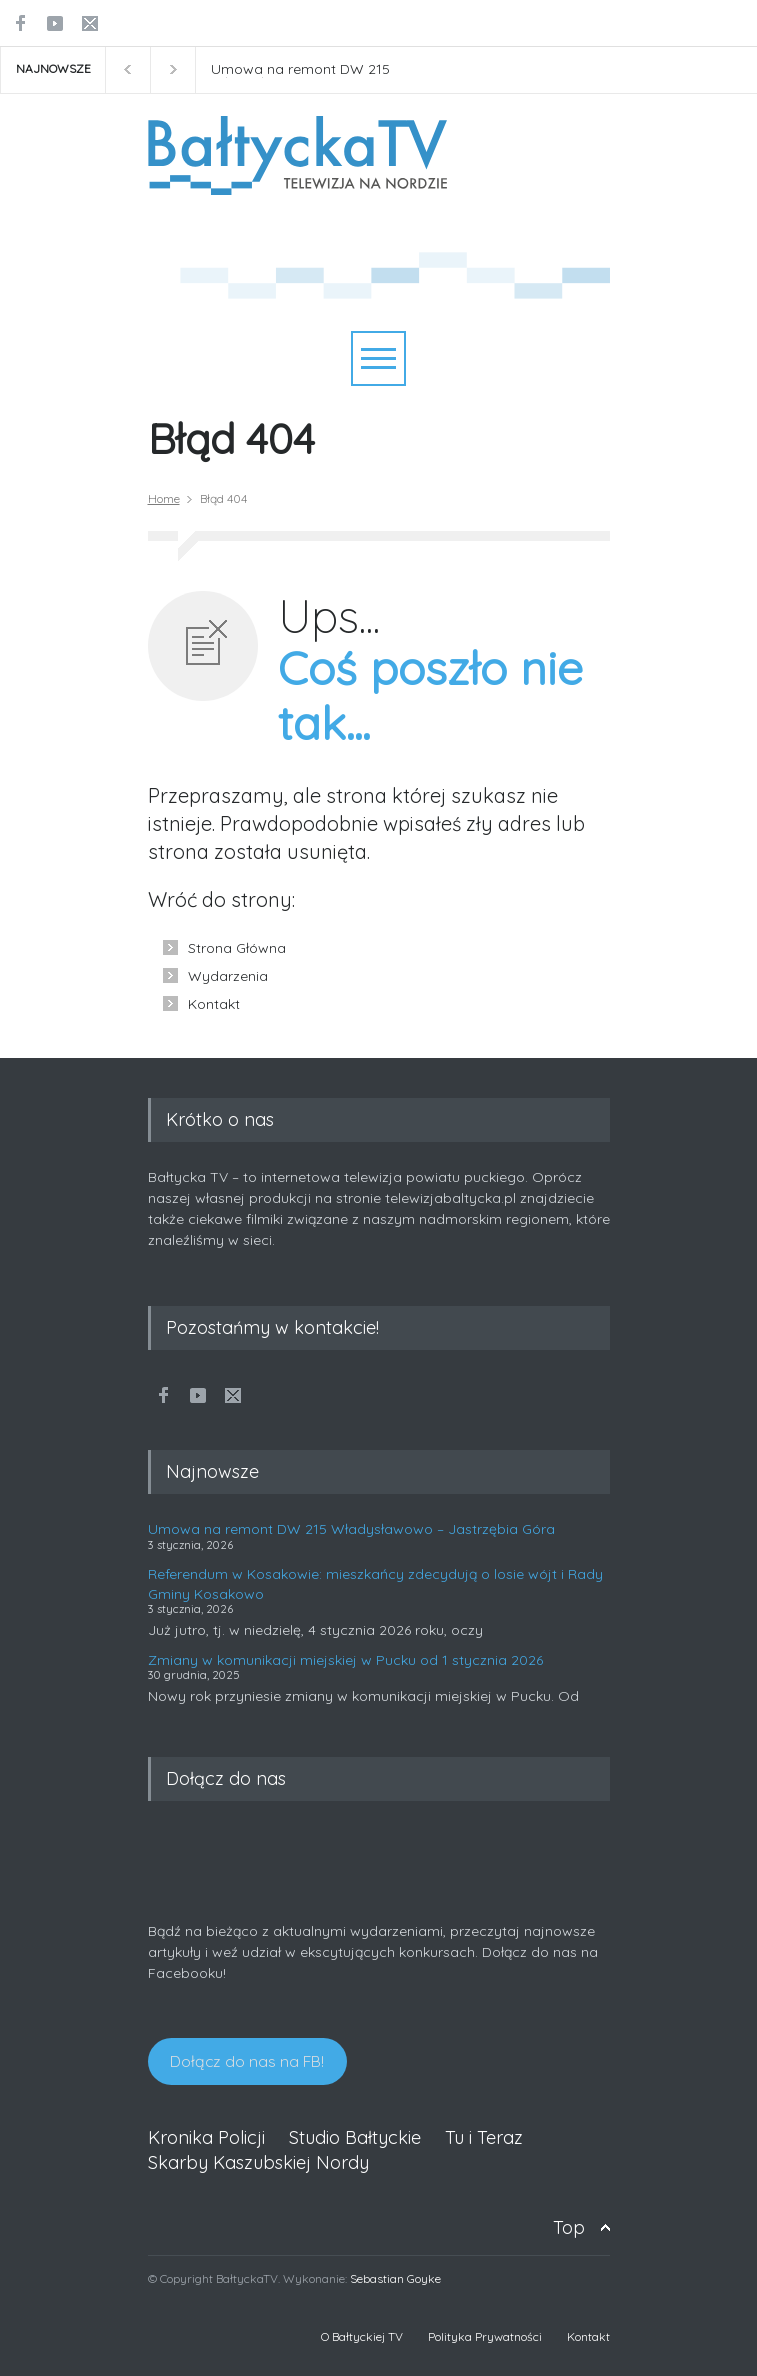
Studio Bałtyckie (355, 2137)
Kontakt (214, 1004)
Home (164, 498)
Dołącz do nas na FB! (247, 2061)
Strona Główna (237, 948)
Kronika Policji (206, 2137)
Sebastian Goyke (395, 2278)
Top (569, 2227)
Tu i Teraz (484, 2137)
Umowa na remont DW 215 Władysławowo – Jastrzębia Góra (351, 1529)
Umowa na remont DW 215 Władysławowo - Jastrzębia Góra (322, 70)
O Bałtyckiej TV (362, 2336)
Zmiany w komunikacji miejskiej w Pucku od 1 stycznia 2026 (345, 1660)
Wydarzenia (228, 976)
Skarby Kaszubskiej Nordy (258, 2162)
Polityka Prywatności (485, 2336)
